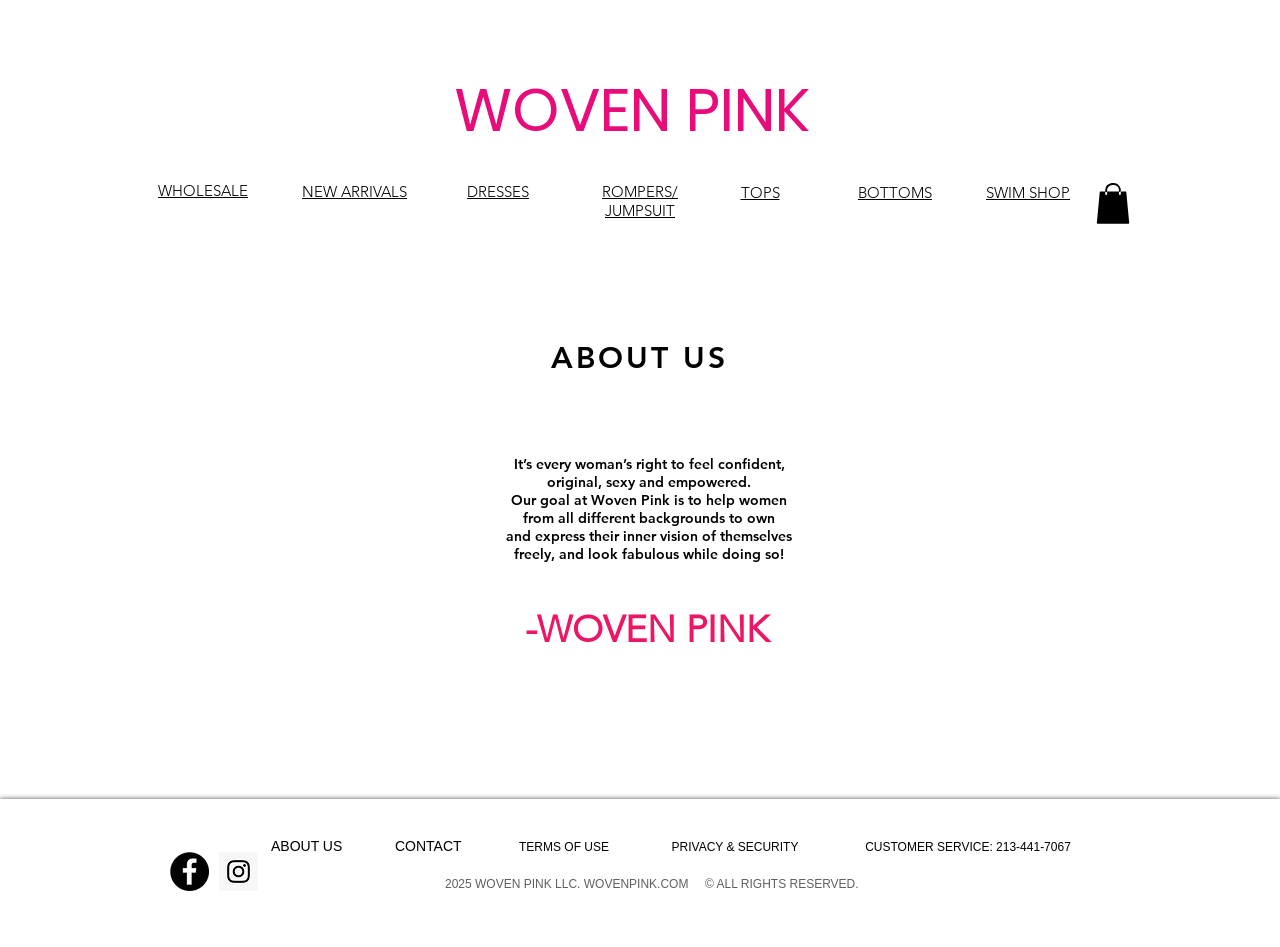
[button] (1113, 203)
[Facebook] (189, 871)
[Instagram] (238, 871)
